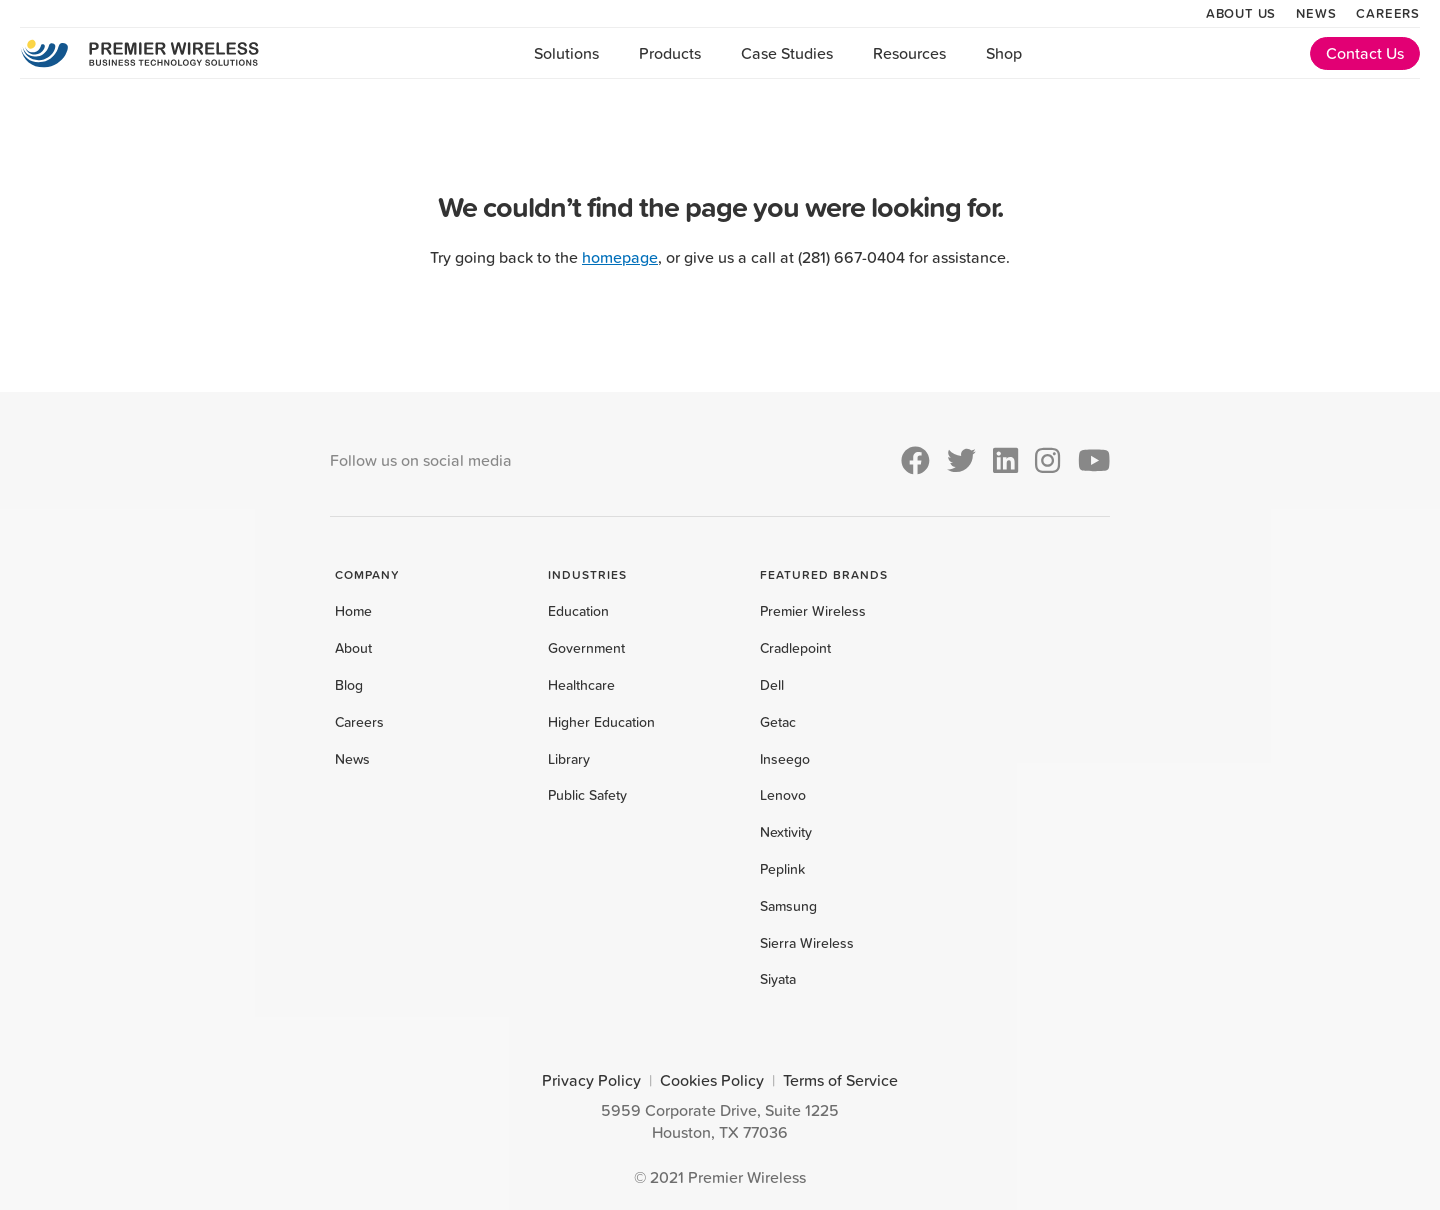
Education (578, 611)
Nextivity (786, 832)
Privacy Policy (591, 1080)
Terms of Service (840, 1080)
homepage (620, 257)
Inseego (785, 759)
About (353, 648)
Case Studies (787, 53)
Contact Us (1365, 53)
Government (586, 648)
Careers (1388, 13)
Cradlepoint (795, 648)
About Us (1241, 13)
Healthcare (581, 685)
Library (569, 759)
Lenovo (783, 795)
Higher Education (601, 722)
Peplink (782, 869)
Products (670, 53)
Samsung (788, 906)
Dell (772, 685)
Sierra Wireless (807, 943)
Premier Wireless (813, 611)
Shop (1004, 53)
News (1316, 13)
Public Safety (587, 795)
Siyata (778, 979)
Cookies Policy (712, 1080)
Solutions (566, 53)
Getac (778, 722)
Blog (349, 685)
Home (353, 611)
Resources (909, 53)
